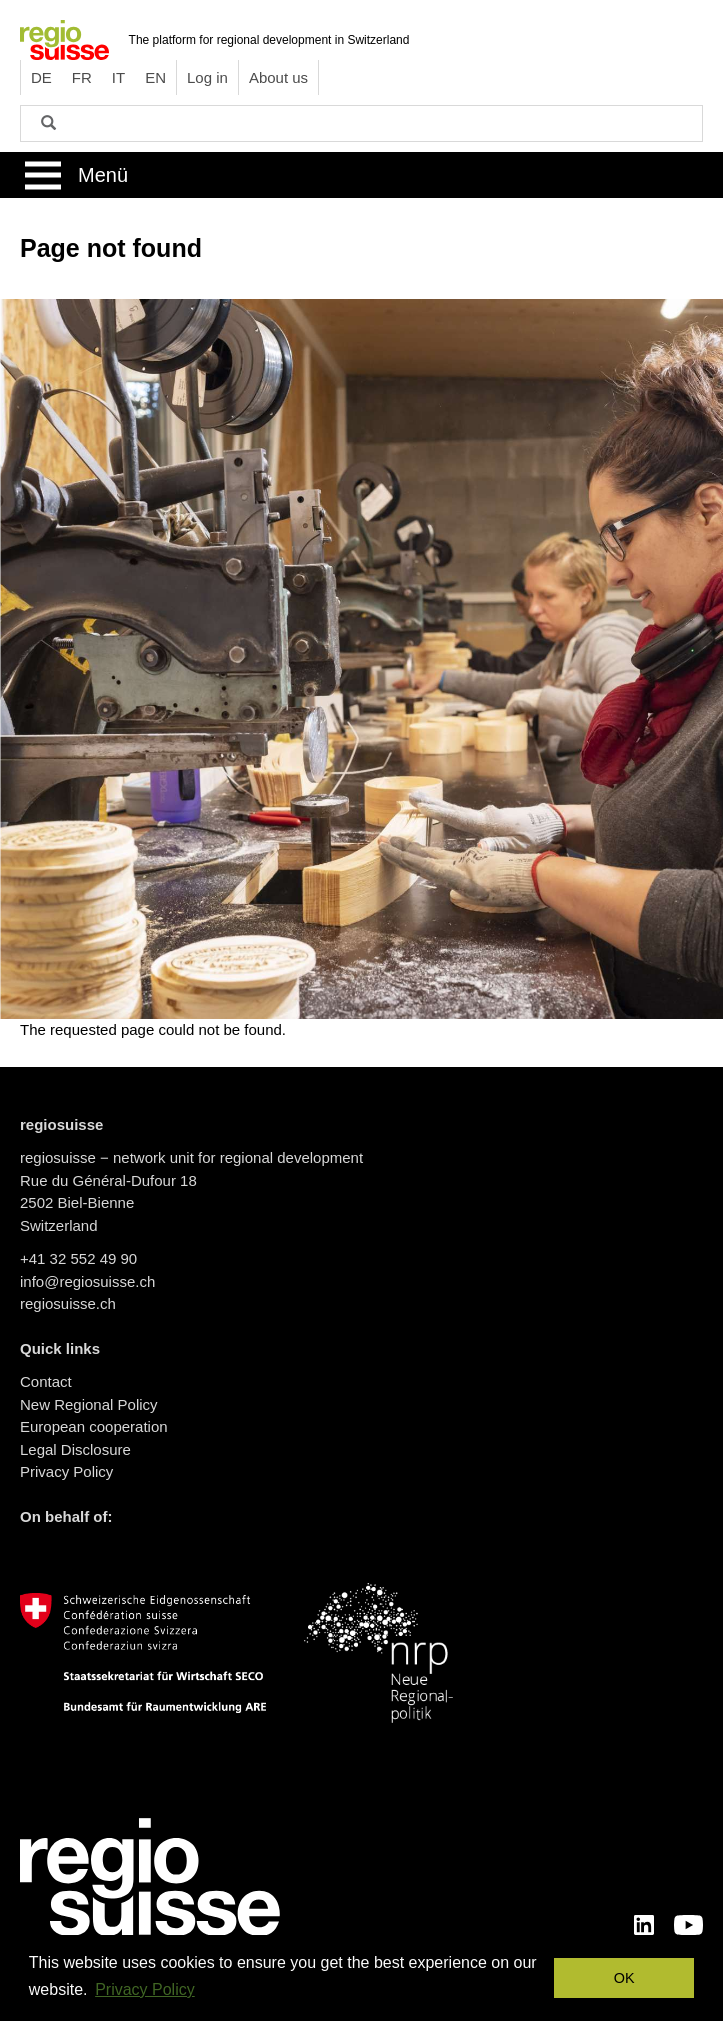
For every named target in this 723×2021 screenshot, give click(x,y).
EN (155, 77)
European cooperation (94, 1426)
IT (118, 77)
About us (278, 77)
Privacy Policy (66, 1471)
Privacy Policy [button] (145, 1989)
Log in (207, 77)
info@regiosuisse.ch (87, 1281)
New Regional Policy (89, 1404)
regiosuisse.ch (68, 1303)
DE (41, 77)
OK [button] (624, 1978)
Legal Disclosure (75, 1449)
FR (82, 77)
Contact (46, 1381)
